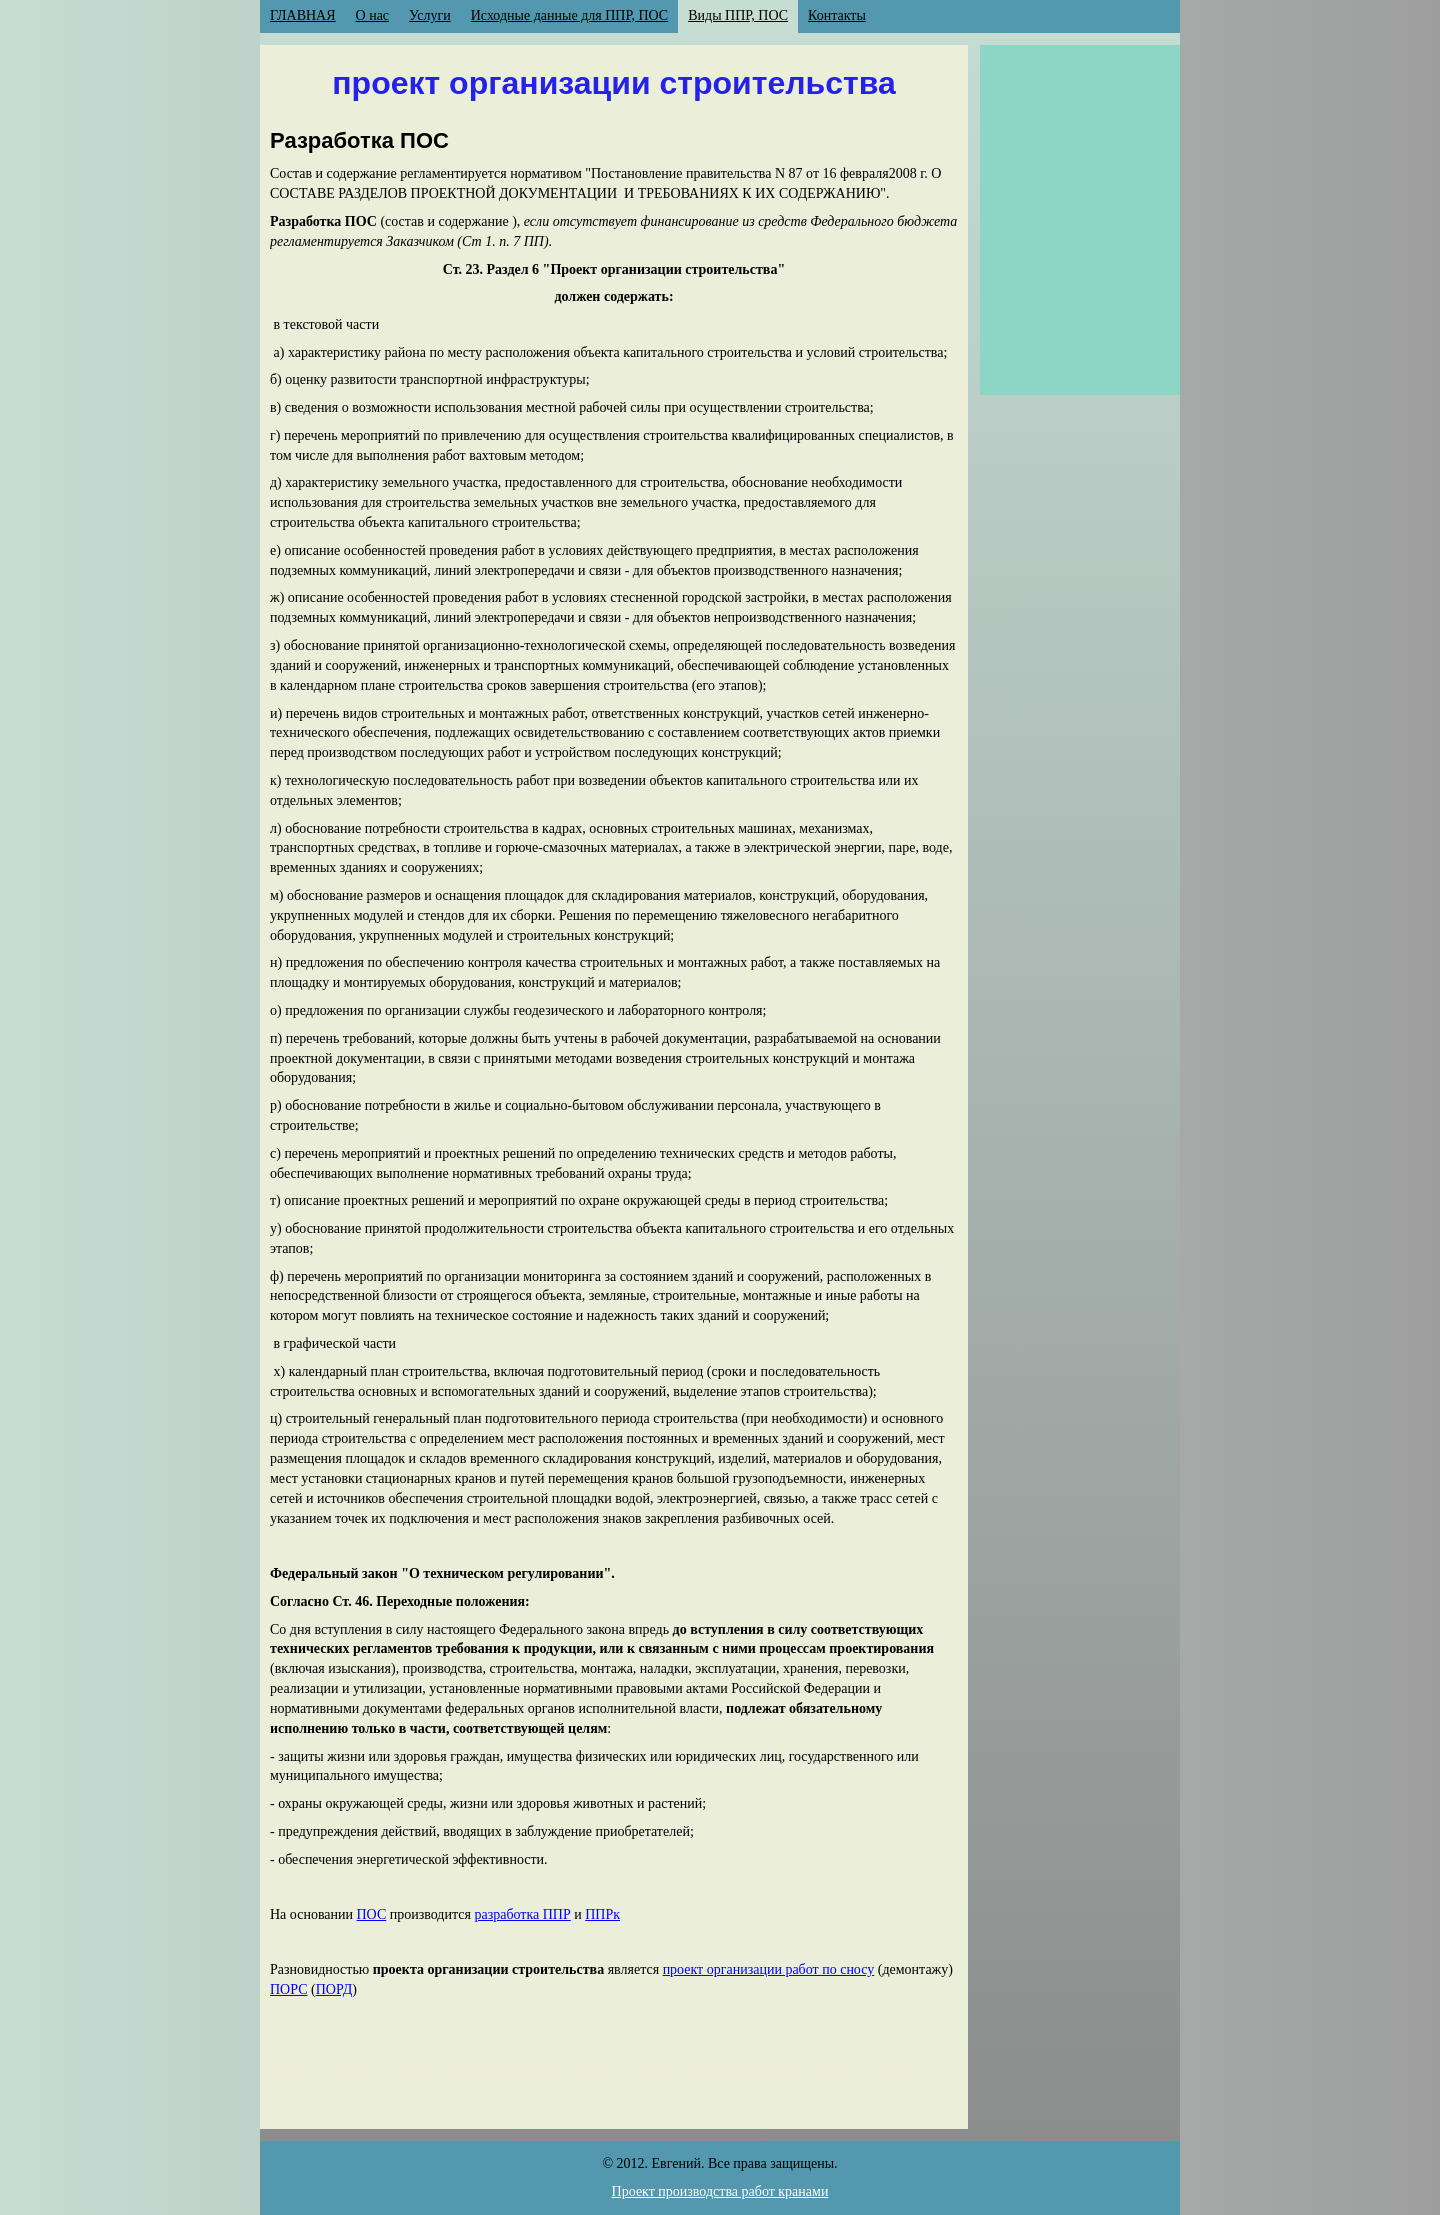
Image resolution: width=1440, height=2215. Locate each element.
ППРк (602, 1914)
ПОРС (289, 1989)
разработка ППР (522, 1914)
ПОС (372, 1914)
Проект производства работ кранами (720, 2191)
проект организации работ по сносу (769, 1969)
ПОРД (334, 1989)
